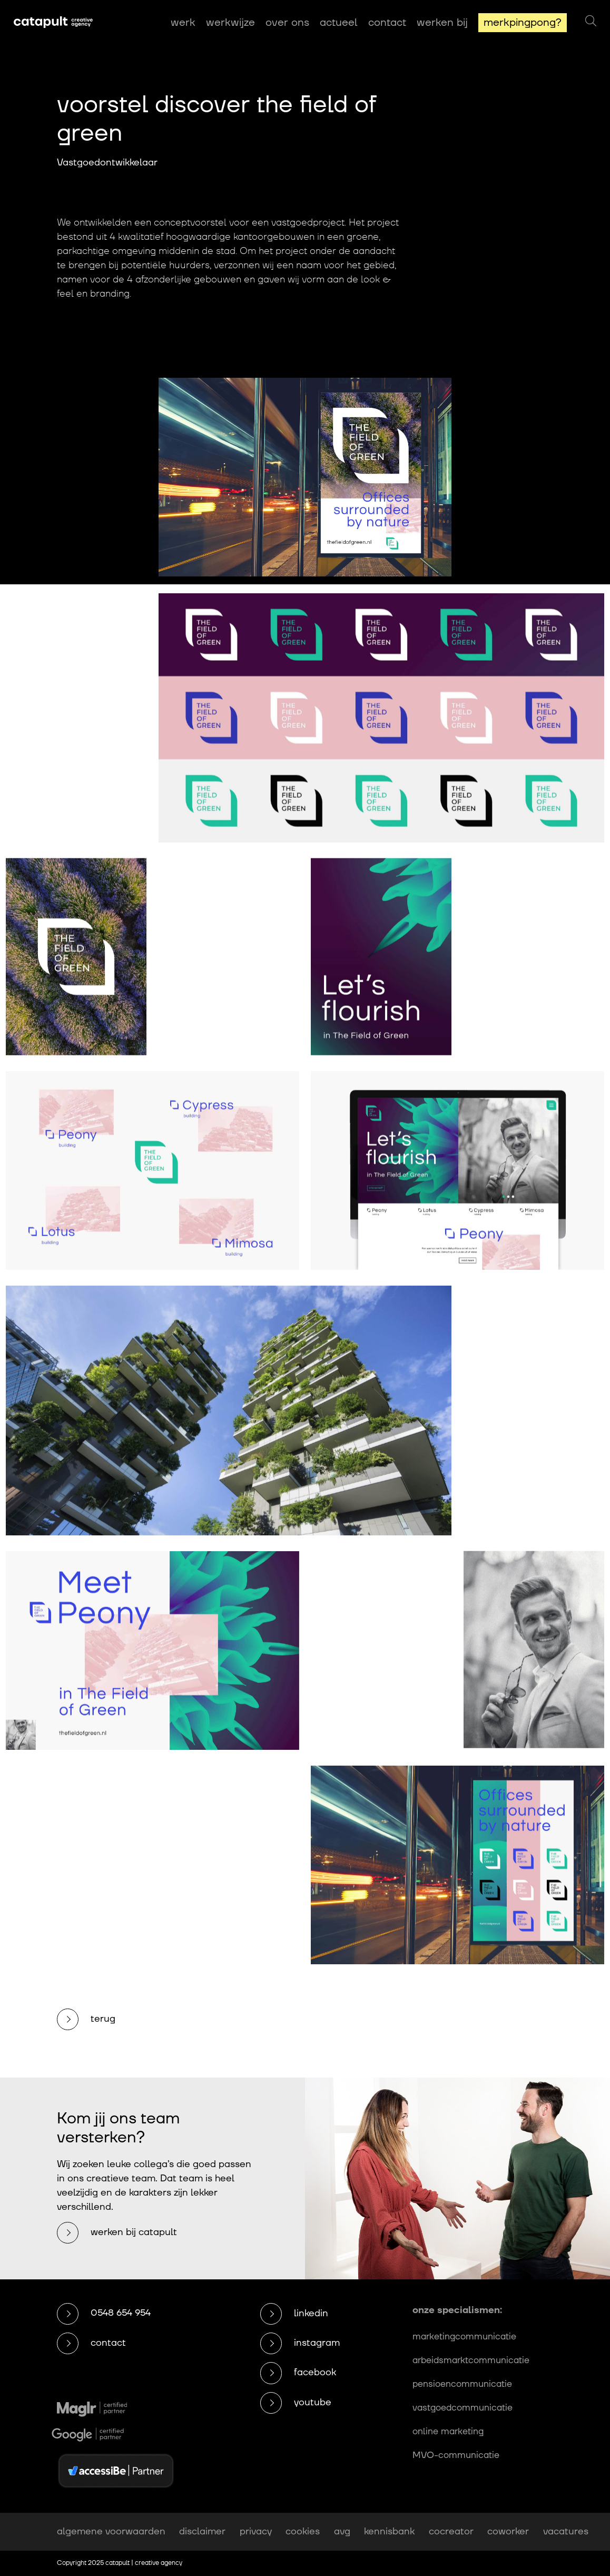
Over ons (287, 23)
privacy (256, 2531)
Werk (183, 23)
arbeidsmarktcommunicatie (470, 2360)
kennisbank (389, 2531)
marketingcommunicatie (464, 2337)
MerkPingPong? (523, 23)
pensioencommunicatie (462, 2384)
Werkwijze (230, 23)
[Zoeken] (590, 21)
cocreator (451, 2531)
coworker (508, 2531)
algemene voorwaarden (111, 2531)
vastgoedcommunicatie (462, 2408)
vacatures (565, 2531)
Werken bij (442, 23)
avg (342, 2531)
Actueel (339, 23)
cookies (303, 2531)
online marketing (448, 2431)
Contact (387, 23)
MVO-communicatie (455, 2455)
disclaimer (202, 2531)
